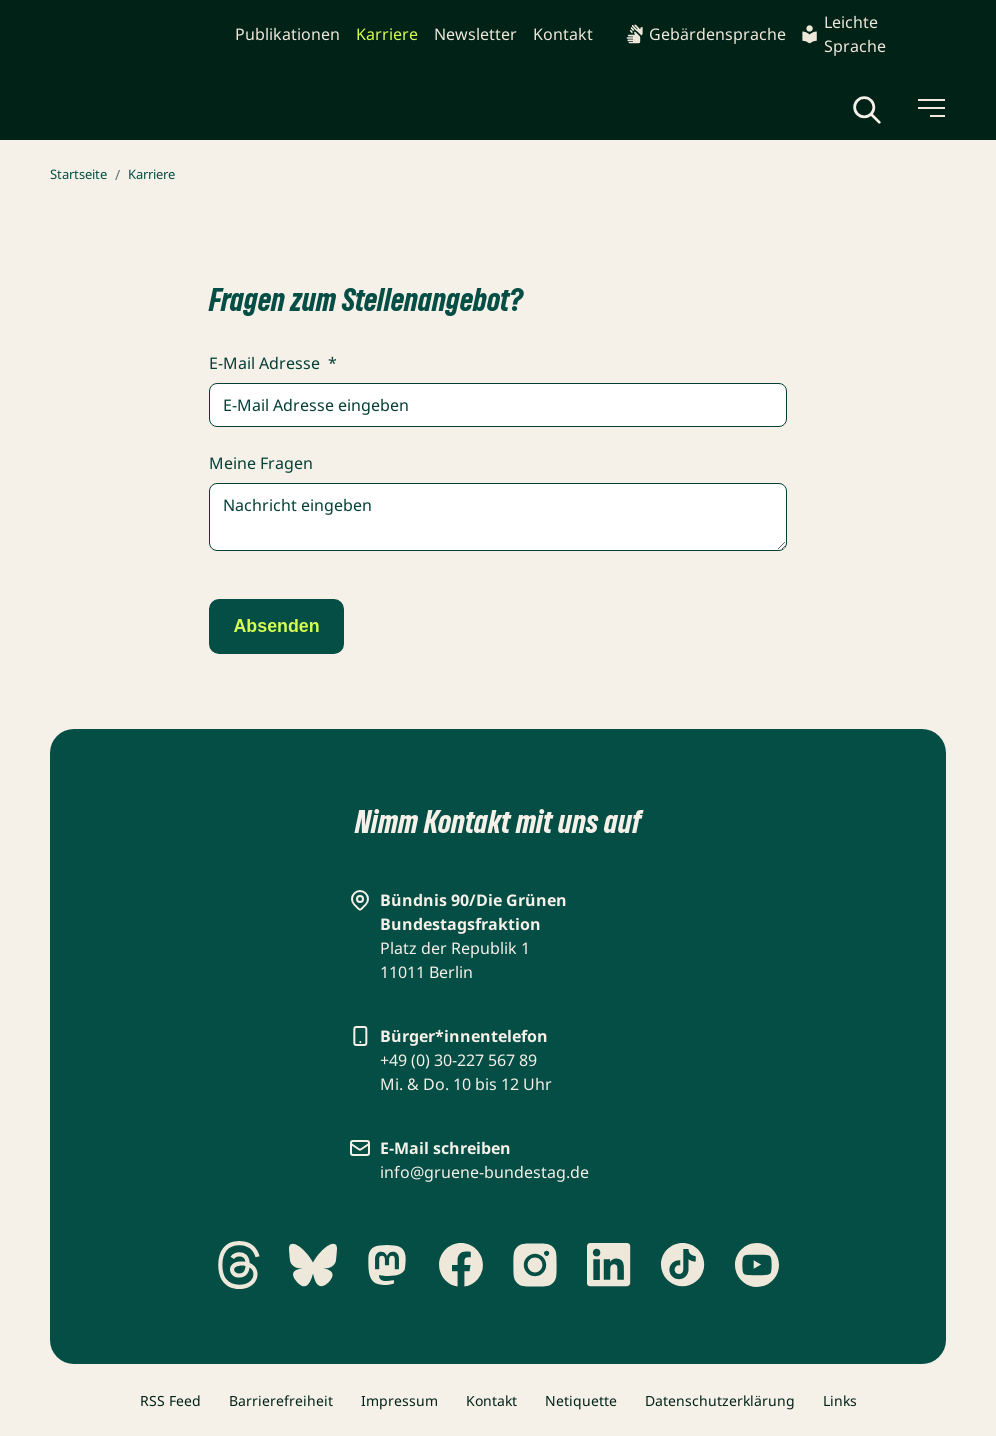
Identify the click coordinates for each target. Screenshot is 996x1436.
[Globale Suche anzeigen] (867, 110)
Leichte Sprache (843, 34)
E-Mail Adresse (273, 363)
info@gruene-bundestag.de (484, 1172)
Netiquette (581, 1400)
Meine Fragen (261, 463)
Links (840, 1400)
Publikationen (287, 34)
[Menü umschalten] (930, 108)
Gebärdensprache (704, 34)
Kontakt (563, 34)
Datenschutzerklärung (720, 1400)
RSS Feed (170, 1400)
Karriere (387, 34)
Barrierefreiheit (281, 1400)
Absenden (281, 628)
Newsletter (475, 34)
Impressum (399, 1400)
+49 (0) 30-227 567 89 (458, 1060)
